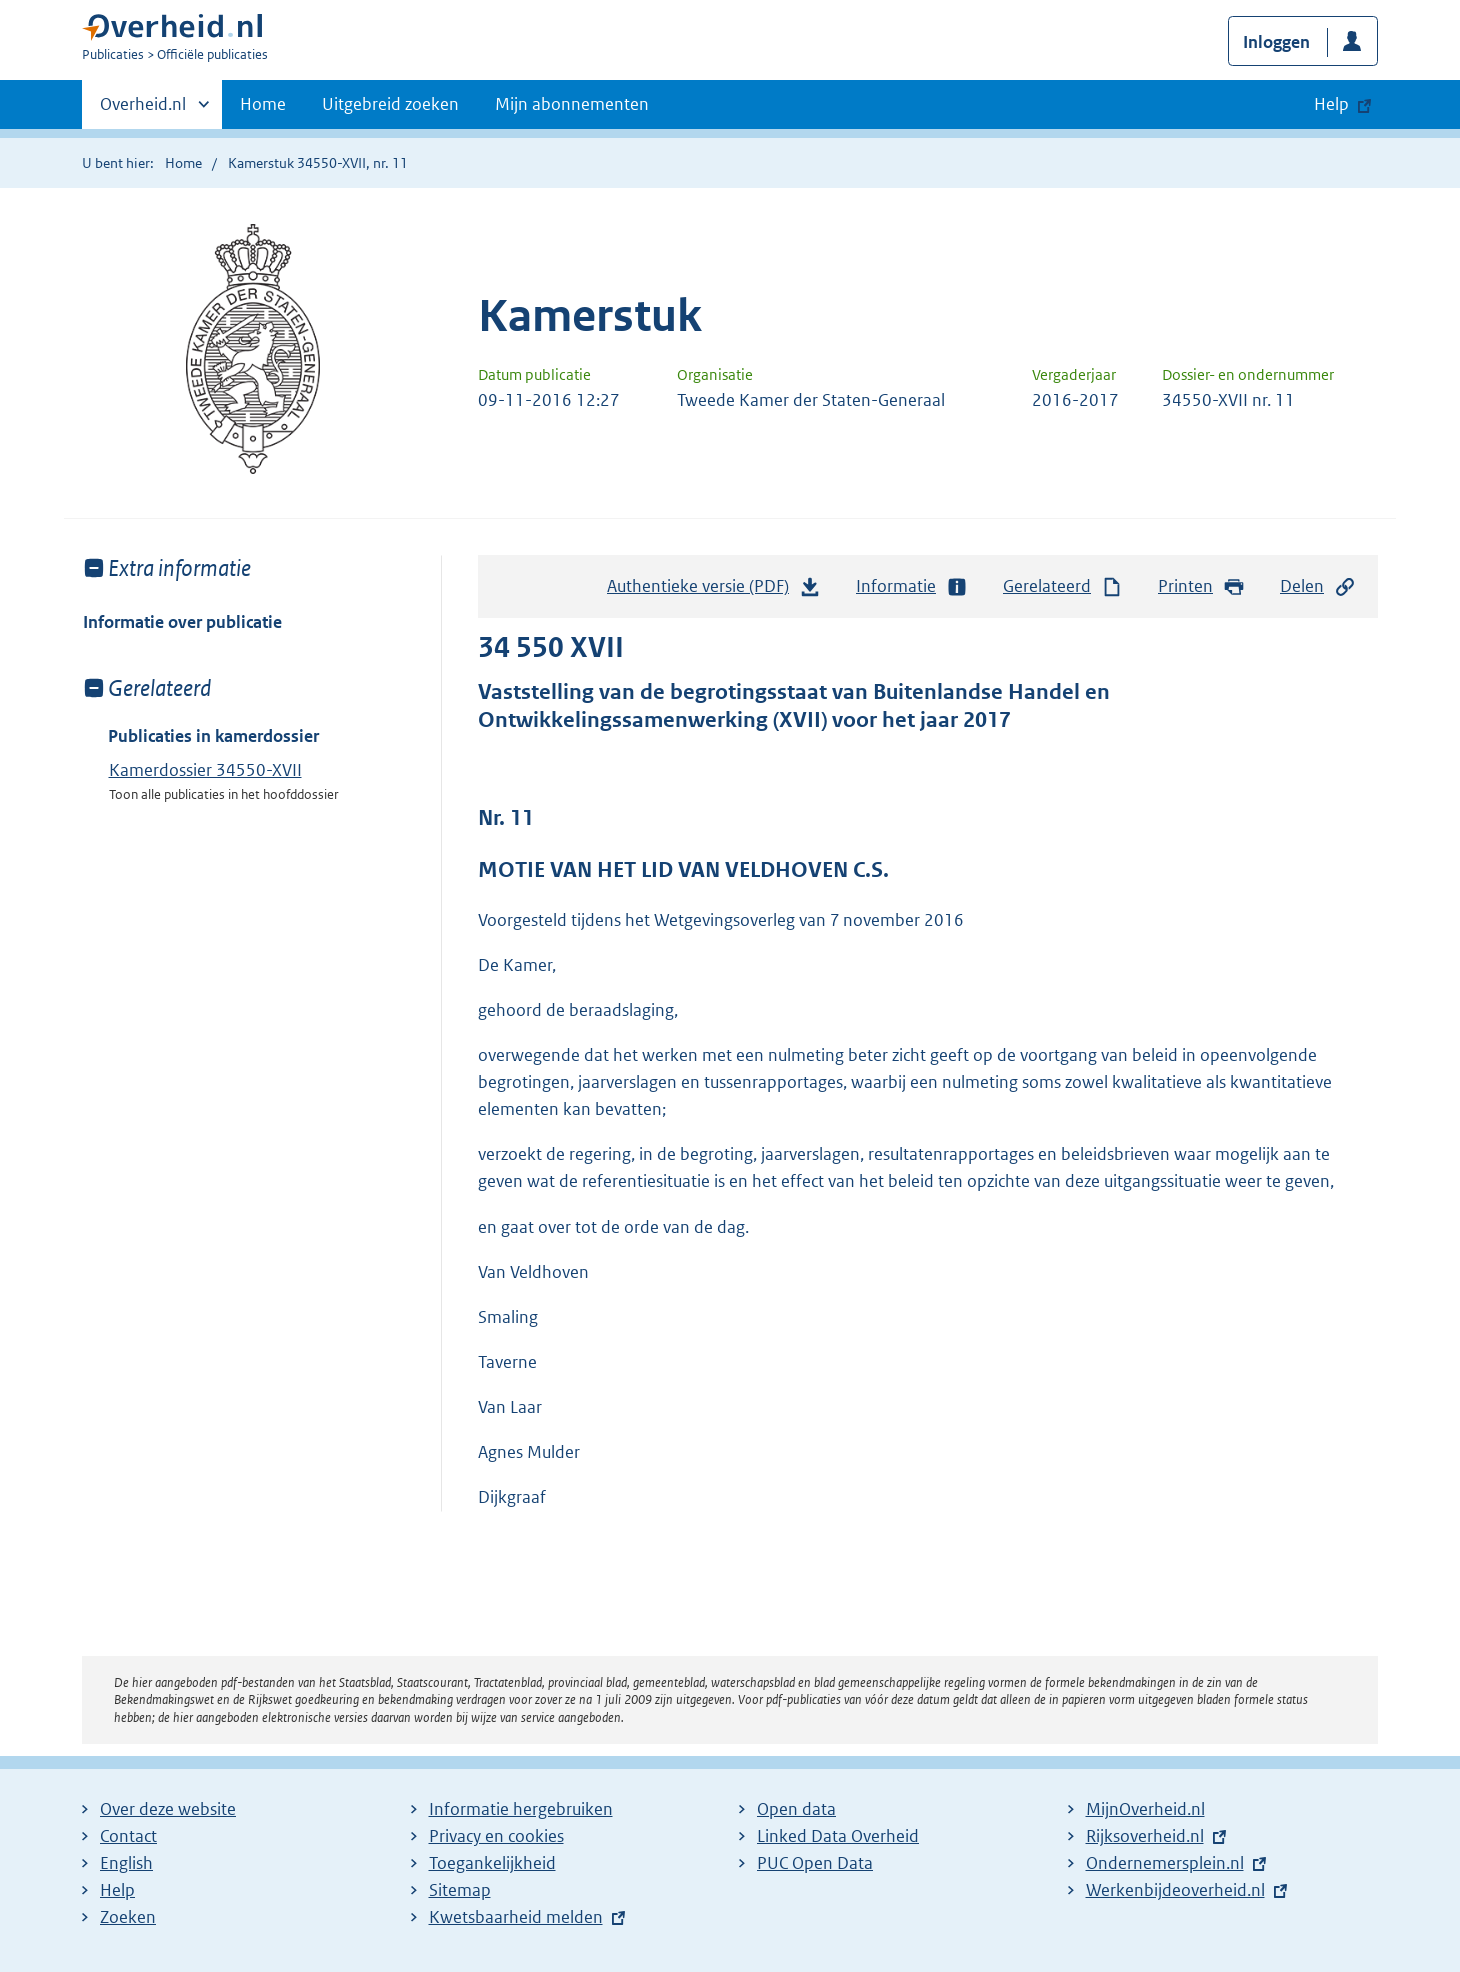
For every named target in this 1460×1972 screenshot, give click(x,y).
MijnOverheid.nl (1145, 1809)
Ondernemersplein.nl (1165, 1863)
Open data (796, 1809)
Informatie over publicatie (182, 622)
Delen (1318, 586)
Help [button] (1331, 104)
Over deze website (168, 1809)
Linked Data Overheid (838, 1836)
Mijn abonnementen (572, 104)
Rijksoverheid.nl (1145, 1836)
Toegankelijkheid (492, 1863)
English (126, 1863)
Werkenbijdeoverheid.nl (1175, 1890)
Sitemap (460, 1890)
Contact (128, 1836)
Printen (1201, 586)
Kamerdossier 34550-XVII (205, 770)
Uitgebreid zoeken (390, 104)
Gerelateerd (1063, 586)
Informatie (912, 586)
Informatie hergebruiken (521, 1809)
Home (263, 104)
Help (117, 1890)
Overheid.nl (143, 110)
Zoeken (128, 1917)
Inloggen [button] (1276, 42)
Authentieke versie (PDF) (714, 591)
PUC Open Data (815, 1863)
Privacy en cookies (496, 1836)
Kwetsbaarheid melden (516, 1917)
